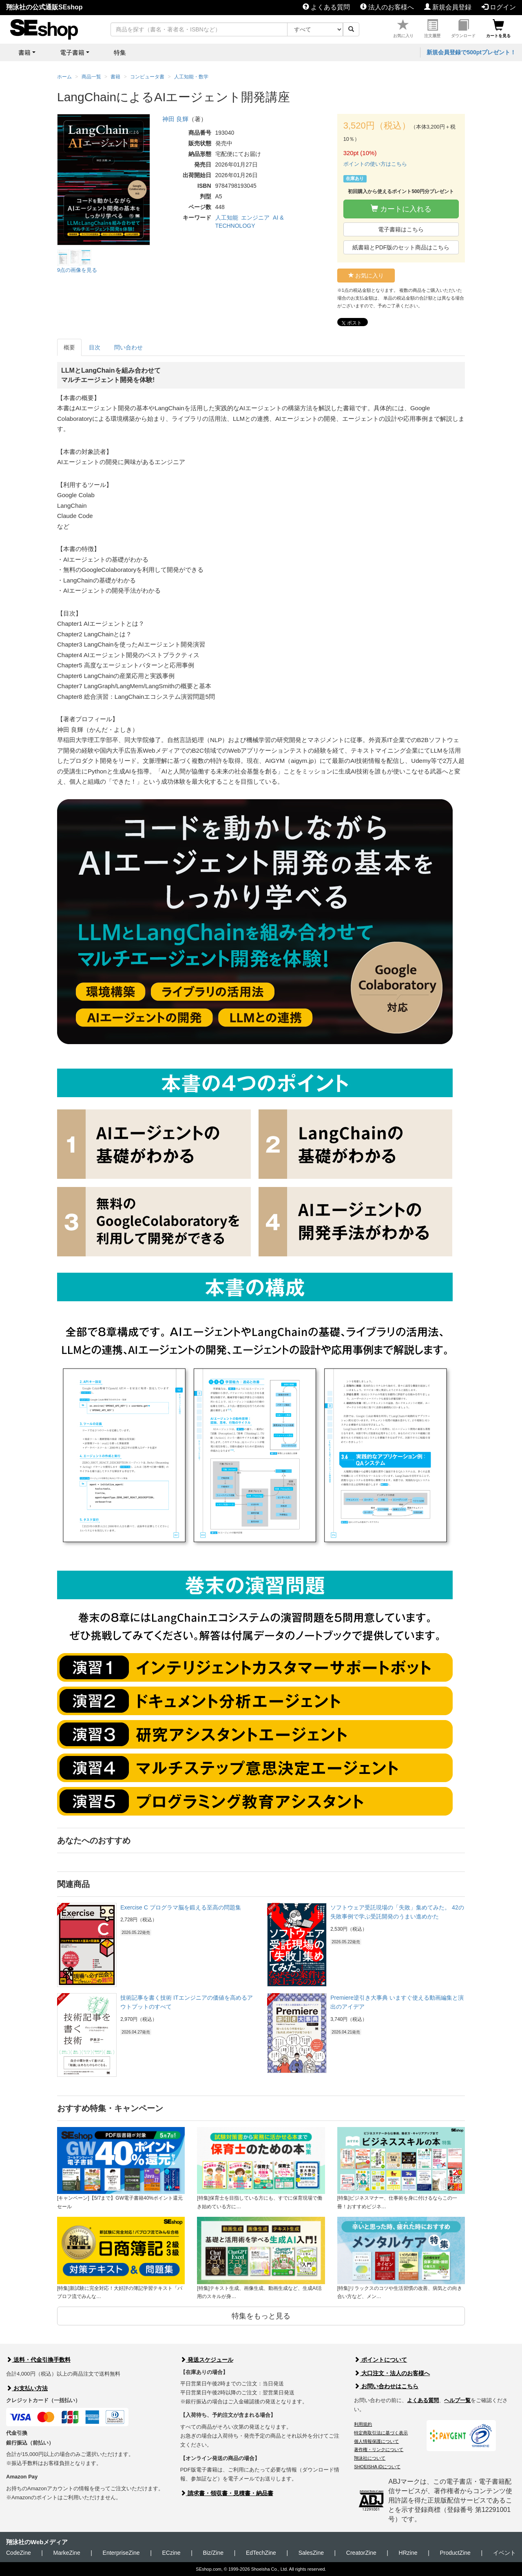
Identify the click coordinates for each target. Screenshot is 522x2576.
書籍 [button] (24, 52)
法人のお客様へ (387, 7)
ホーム (64, 77)
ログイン (499, 7)
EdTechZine (261, 2552)
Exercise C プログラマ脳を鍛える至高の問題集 (180, 1907)
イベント (504, 2552)
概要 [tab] (69, 347)
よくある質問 (326, 7)
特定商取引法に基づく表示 (381, 2432)
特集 (120, 52)
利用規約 (363, 2424)
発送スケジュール (206, 2359)
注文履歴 (432, 29)
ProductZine (455, 2552)
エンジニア (255, 217)
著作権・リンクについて (378, 2449)
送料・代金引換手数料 (38, 2359)
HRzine (408, 2552)
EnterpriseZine (121, 2552)
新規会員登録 (447, 7)
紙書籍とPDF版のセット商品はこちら (400, 247)
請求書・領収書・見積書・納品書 (226, 2493)
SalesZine (311, 2552)
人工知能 (226, 217)
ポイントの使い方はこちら (375, 164)
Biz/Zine (213, 2552)
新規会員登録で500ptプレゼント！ (471, 52)
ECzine (171, 2552)
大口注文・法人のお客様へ (392, 2373)
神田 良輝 (175, 119)
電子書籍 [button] (72, 52)
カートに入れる (401, 208)
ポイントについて (380, 2359)
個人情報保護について (376, 2441)
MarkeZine (66, 2552)
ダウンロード (463, 29)
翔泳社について (369, 2458)
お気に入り (403, 29)
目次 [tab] (94, 347)
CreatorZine (361, 2552)
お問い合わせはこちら (386, 2386)
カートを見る (498, 29)
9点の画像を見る (77, 270)
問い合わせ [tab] (128, 347)
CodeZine (18, 2552)
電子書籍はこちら (401, 229)
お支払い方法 (27, 2388)
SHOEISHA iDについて (377, 2466)
